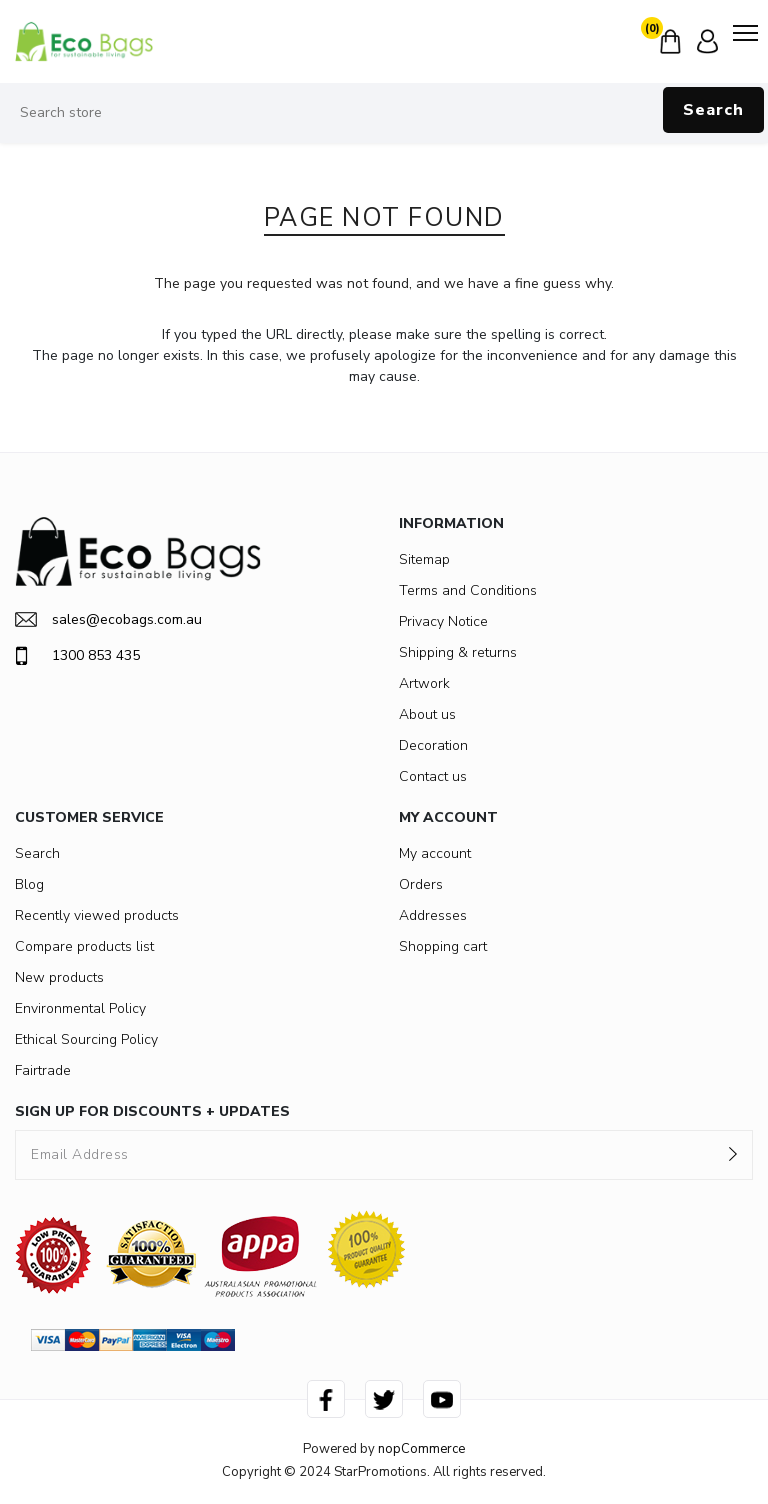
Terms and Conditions (468, 590)
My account (435, 853)
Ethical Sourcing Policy (86, 1039)
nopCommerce (421, 1449)
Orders (421, 884)
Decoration (433, 745)
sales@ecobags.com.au (108, 619)
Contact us (433, 776)
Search (713, 110)
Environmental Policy (80, 1008)
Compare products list (84, 946)
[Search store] (384, 113)
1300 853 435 (77, 656)
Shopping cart (443, 946)
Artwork (424, 683)
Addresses (433, 915)
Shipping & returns (458, 652)
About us (427, 714)
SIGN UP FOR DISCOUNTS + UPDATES (152, 1111)
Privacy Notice (443, 621)
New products (59, 977)
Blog (29, 884)
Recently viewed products (97, 915)
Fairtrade (43, 1070)
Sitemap (424, 559)
